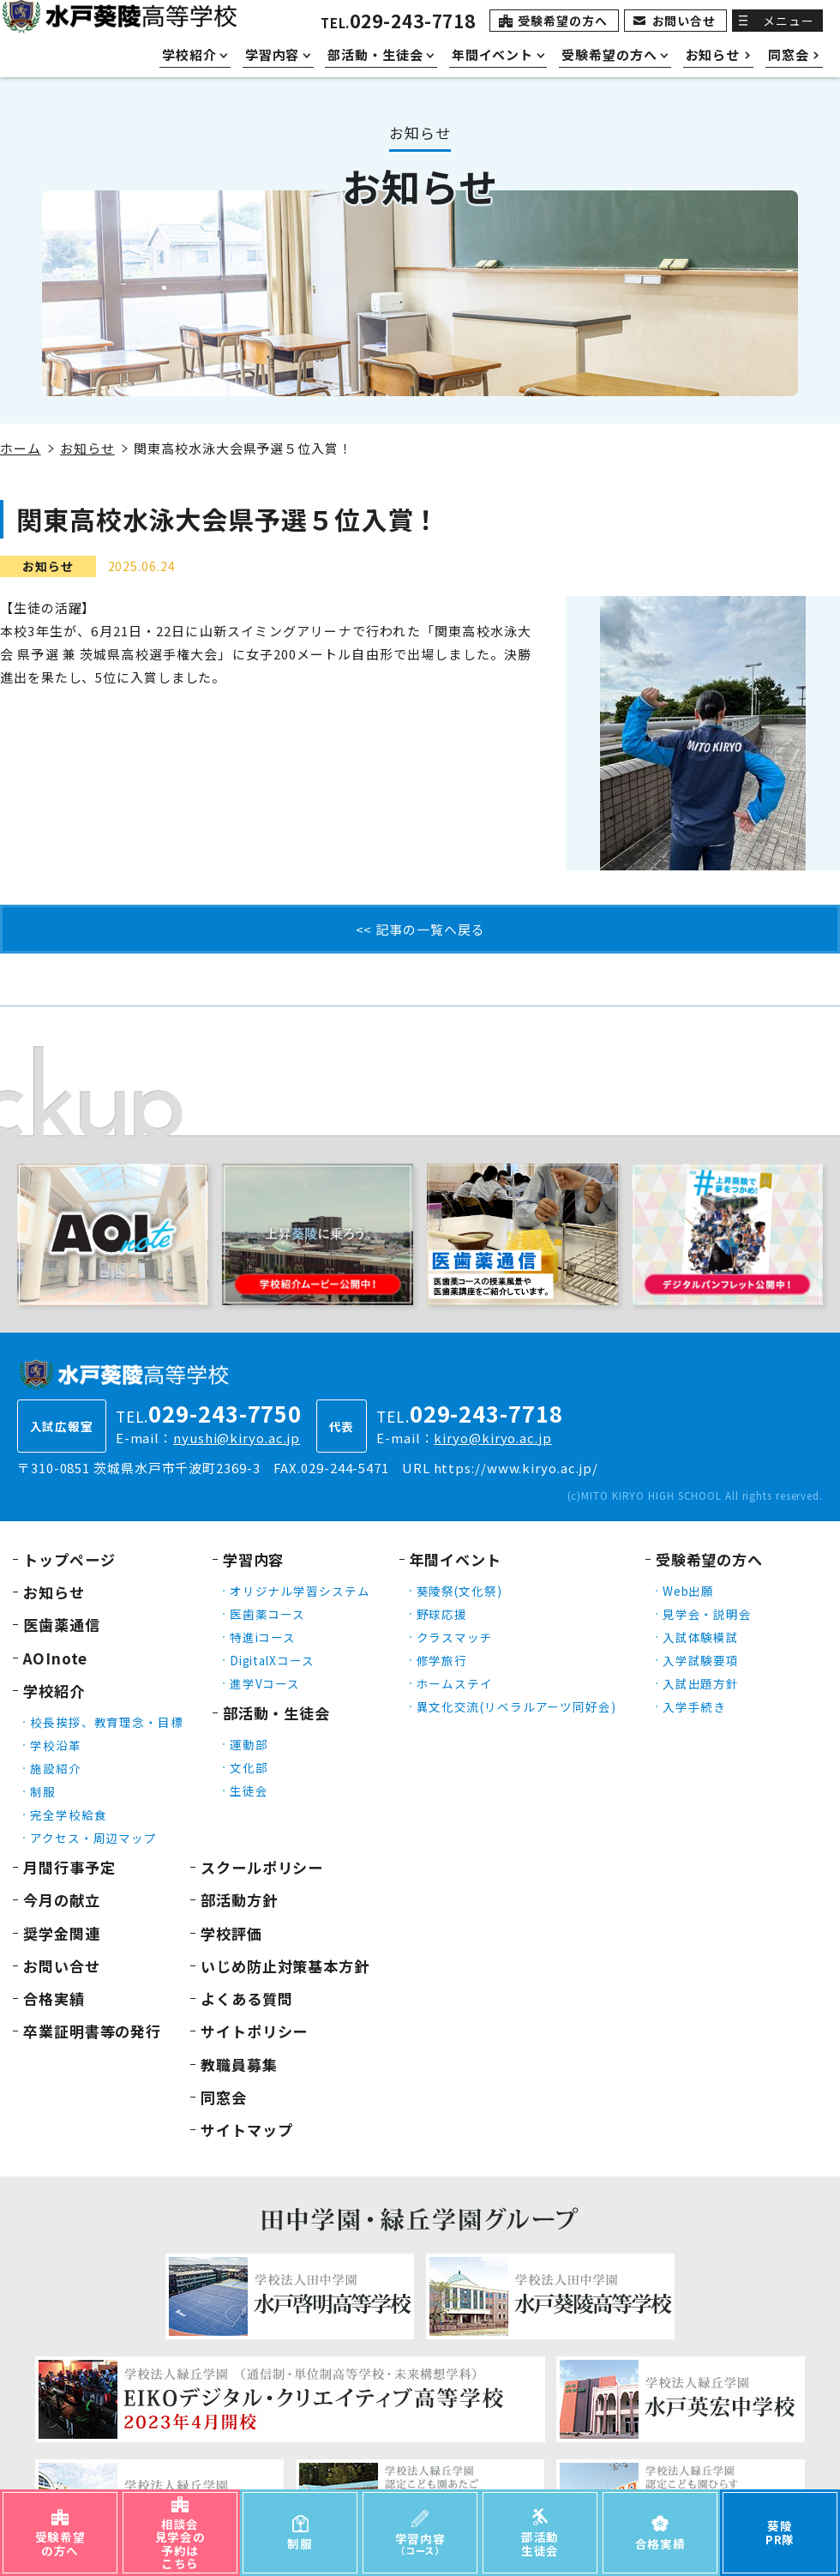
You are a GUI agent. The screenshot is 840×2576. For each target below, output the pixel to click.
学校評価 (231, 1933)
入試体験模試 (701, 1637)
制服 (43, 1791)
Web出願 (689, 1590)
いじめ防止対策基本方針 (285, 1966)
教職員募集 (239, 2064)
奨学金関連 (61, 1933)
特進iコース (263, 1637)
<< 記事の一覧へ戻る (420, 929)
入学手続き (695, 1706)
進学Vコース (265, 1683)
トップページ (69, 1559)
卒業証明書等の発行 (92, 2031)
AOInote (55, 1658)
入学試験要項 (701, 1660)
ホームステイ (455, 1683)
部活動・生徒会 (276, 1713)
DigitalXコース (272, 1660)
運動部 (249, 1744)
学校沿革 (55, 1745)
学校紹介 (54, 1690)
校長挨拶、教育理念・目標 (106, 1721)
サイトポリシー (254, 2031)
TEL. (398, 23)
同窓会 (224, 2097)
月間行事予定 (69, 1867)
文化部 (249, 1767)
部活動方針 (239, 1900)
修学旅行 (442, 1660)
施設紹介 (55, 1768)
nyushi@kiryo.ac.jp (236, 1438)
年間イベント (455, 1559)
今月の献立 (61, 1900)
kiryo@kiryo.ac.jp (492, 1438)
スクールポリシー (262, 1867)
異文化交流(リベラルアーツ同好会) (516, 1706)
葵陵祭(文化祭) (459, 1590)
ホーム (20, 448)
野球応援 (442, 1613)
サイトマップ (246, 2129)
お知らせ (87, 448)
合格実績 (54, 1998)
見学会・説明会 (707, 1613)
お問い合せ (684, 20)
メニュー (788, 20)
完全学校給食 (68, 1814)
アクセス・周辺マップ (93, 1837)
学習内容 (254, 1559)
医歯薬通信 (61, 1624)
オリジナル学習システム (300, 1590)
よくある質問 (246, 1998)
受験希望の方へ (562, 20)
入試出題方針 (701, 1683)
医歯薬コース (267, 1613)
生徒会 (249, 1790)
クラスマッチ (455, 1637)
